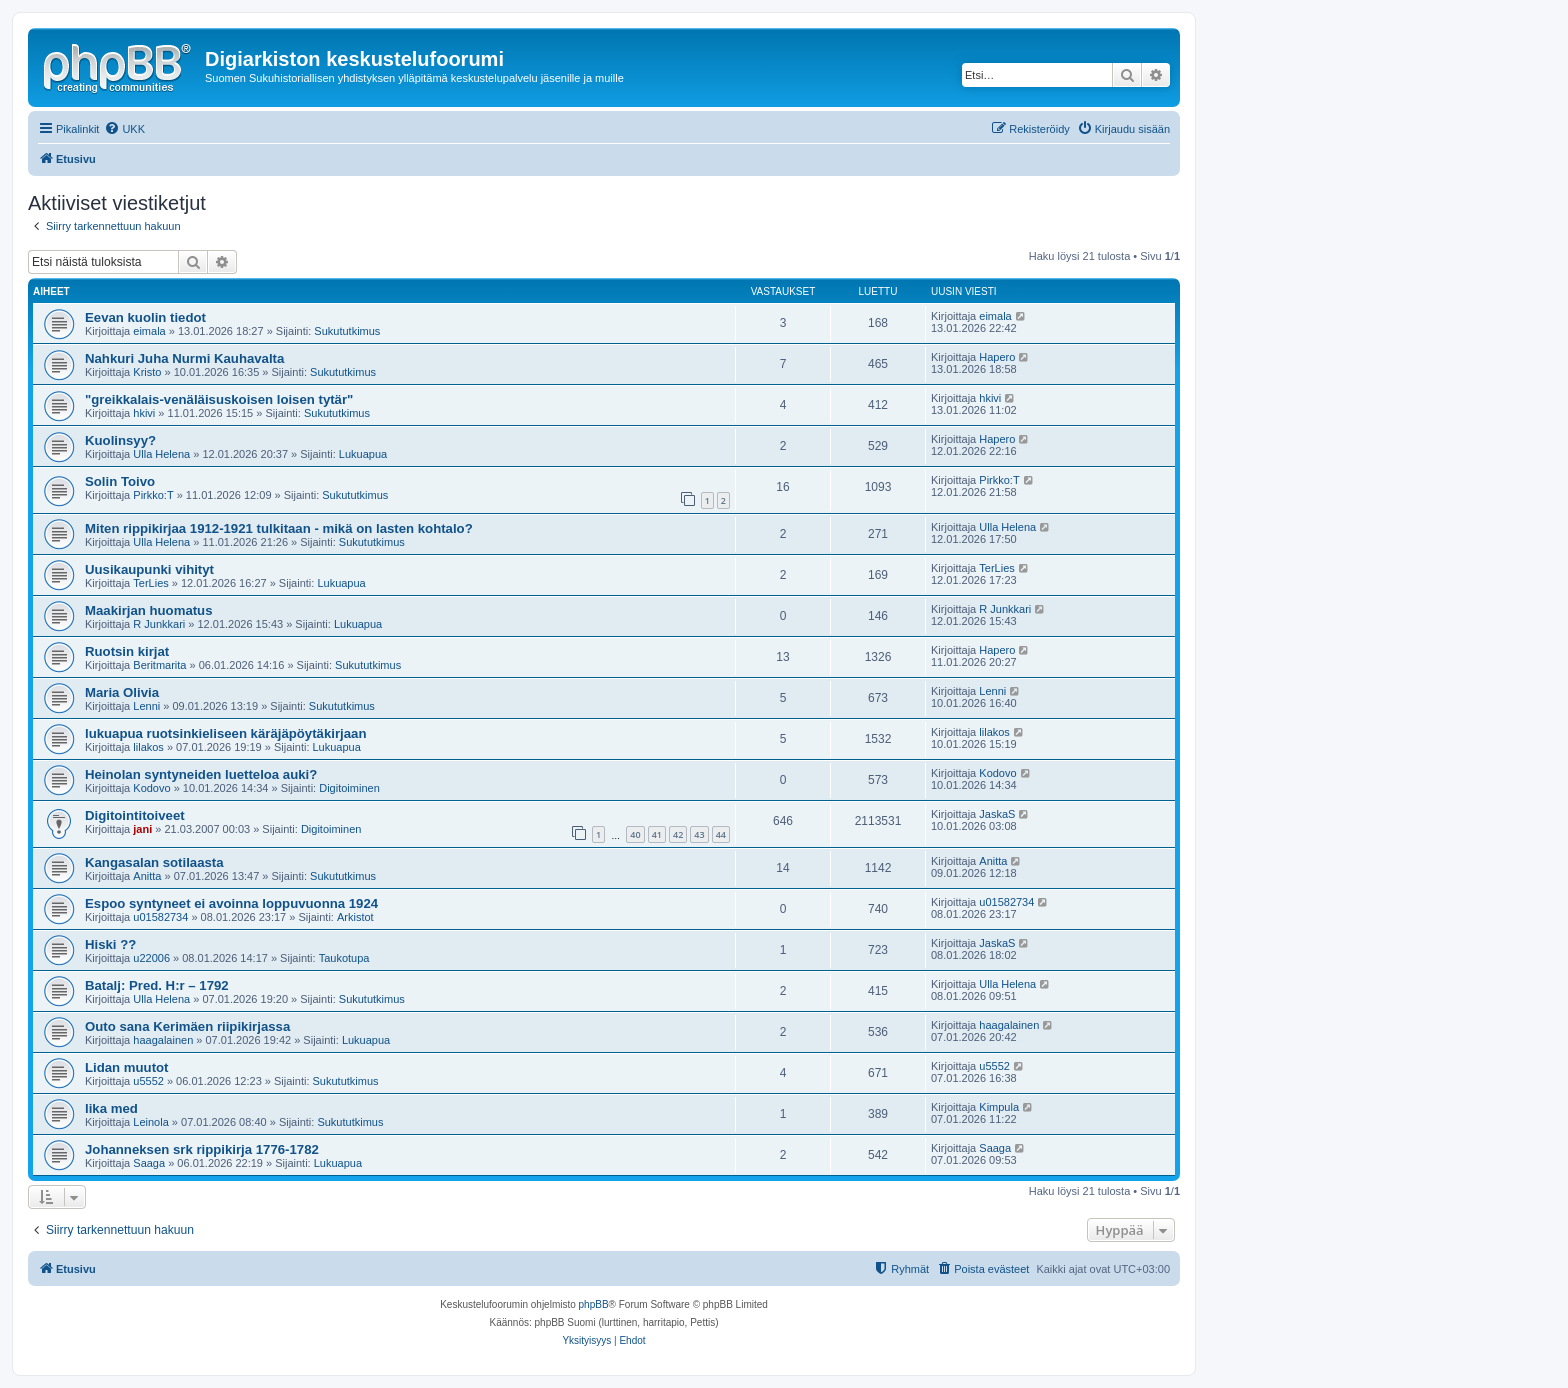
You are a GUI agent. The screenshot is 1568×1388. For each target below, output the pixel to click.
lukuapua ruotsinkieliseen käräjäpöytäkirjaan (225, 733)
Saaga (149, 1163)
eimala (149, 331)
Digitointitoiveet (135, 815)
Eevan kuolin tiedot (145, 317)
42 (678, 834)
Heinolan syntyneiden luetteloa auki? (201, 774)
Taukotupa (344, 958)
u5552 (148, 1081)
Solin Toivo (120, 481)
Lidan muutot (127, 1067)
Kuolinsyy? (120, 440)
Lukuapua (363, 454)
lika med (111, 1108)
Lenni (146, 706)
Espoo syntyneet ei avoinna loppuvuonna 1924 (231, 903)
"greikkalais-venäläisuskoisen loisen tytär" (219, 399)
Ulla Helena (161, 454)
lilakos (148, 747)
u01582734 (160, 917)
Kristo (147, 372)
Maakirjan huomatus (149, 610)
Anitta (147, 876)
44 (721, 834)
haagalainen (163, 1040)
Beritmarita (159, 665)
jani (142, 829)
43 (699, 834)
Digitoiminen (349, 788)
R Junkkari (159, 624)
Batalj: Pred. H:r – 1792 (157, 985)
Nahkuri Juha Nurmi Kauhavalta (184, 358)
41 (657, 834)
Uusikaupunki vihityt (149, 569)
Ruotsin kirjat (127, 651)
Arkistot (355, 917)
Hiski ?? (110, 944)
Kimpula (999, 1107)
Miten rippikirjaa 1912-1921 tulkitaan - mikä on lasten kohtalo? (279, 528)
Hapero (997, 357)
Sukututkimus (347, 331)
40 (635, 834)
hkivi (144, 413)
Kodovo (151, 788)
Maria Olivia (122, 692)
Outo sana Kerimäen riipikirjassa (187, 1026)
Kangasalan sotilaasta (154, 862)
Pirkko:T (153, 495)
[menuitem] (124, 129)
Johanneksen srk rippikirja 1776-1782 (202, 1149)
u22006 (151, 958)
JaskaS (997, 814)
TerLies (150, 583)
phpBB (594, 1304)
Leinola (150, 1122)
